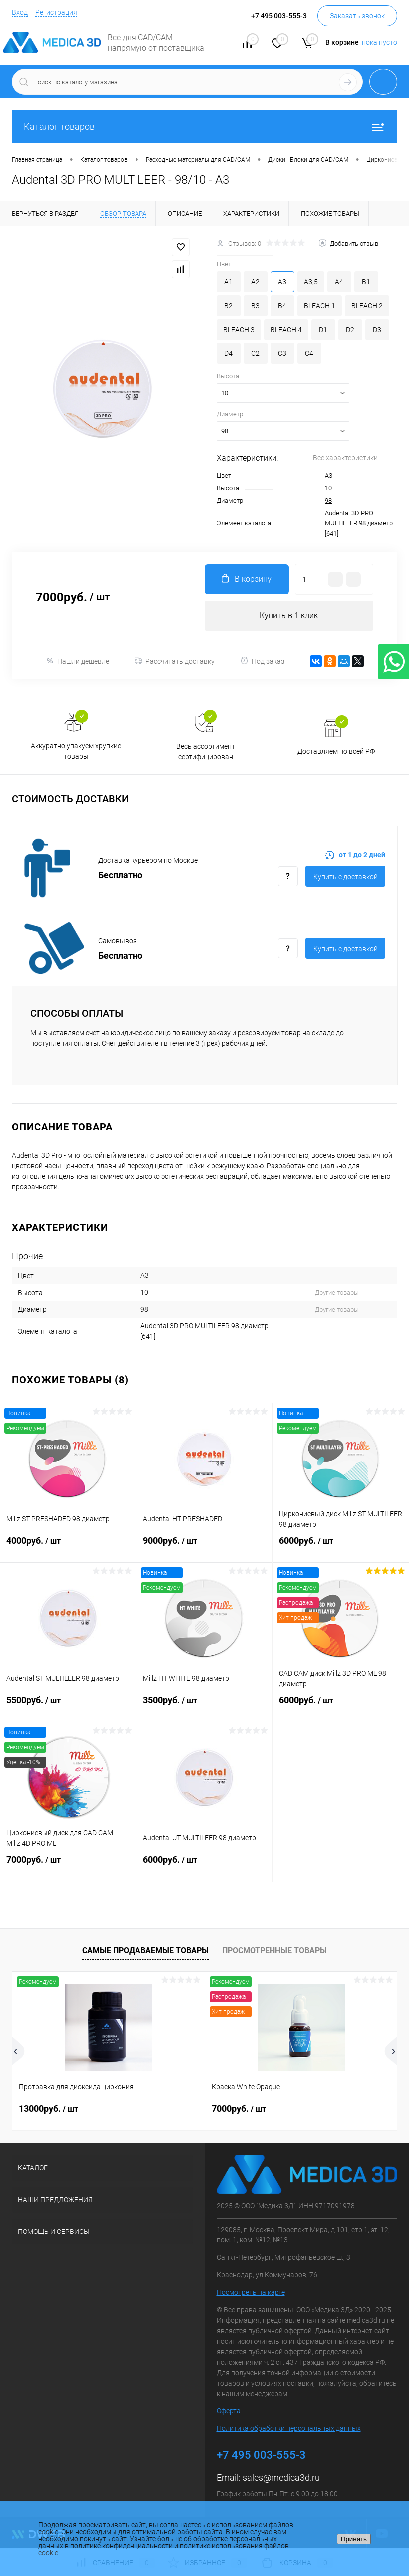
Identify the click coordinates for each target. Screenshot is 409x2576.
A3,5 (311, 282)
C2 (255, 353)
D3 (377, 330)
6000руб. (341, 1546)
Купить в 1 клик (289, 615)
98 (328, 500)
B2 (228, 306)
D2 (350, 330)
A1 (228, 282)
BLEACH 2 (367, 306)
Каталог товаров (204, 126)
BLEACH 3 (239, 330)
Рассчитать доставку (175, 661)
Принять (354, 2539)
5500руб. (68, 1706)
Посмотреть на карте (251, 2292)
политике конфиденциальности (121, 2546)
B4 (282, 306)
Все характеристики (345, 458)
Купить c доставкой (345, 877)
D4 (228, 353)
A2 (255, 282)
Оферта (229, 2411)
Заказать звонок (357, 16)
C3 (282, 353)
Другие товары (337, 1292)
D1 (323, 330)
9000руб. (204, 1546)
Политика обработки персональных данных (289, 2428)
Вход (20, 12)
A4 (339, 282)
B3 (255, 306)
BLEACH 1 (319, 306)
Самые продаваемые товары (145, 1950)
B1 (366, 282)
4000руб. (68, 1546)
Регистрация (56, 12)
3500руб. (204, 1706)
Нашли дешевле (77, 661)
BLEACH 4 (286, 330)
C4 (309, 353)
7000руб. (68, 1865)
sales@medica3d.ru (281, 2477)
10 (328, 488)
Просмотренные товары (274, 1950)
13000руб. (48, 2108)
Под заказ (262, 661)
